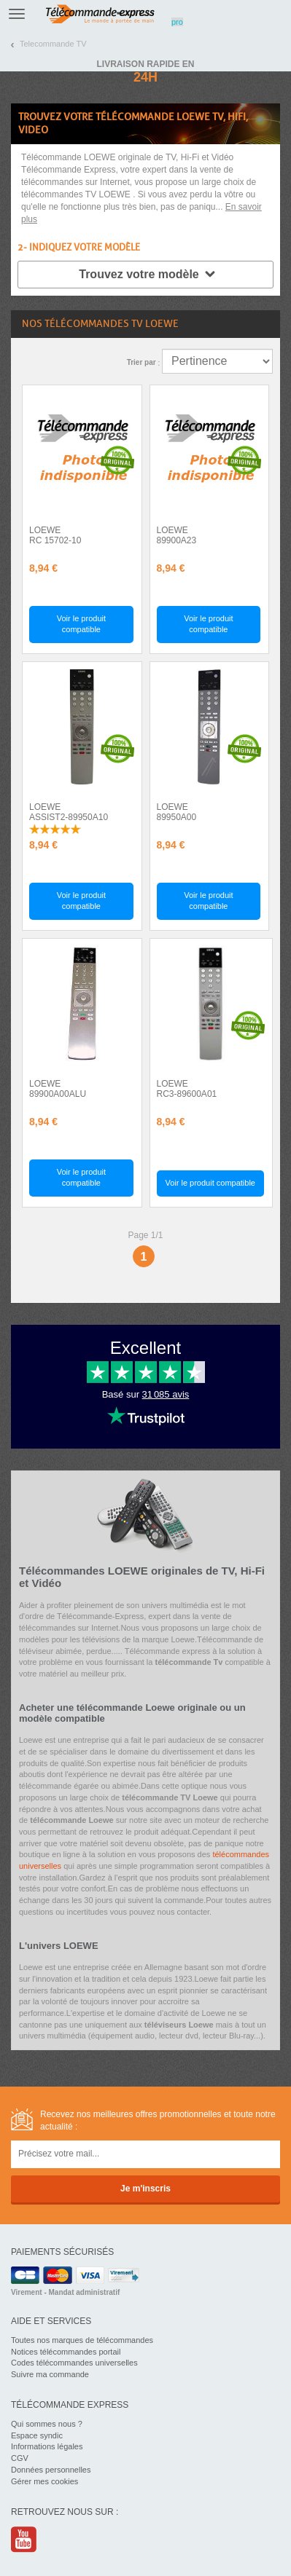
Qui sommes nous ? (46, 2423)
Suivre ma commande (50, 2374)
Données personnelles (50, 2469)
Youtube (24, 2539)
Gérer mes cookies (44, 2481)
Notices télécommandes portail (65, 2351)
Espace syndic (37, 2435)
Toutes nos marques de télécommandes (82, 2340)
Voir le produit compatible (81, 624)
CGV (19, 2458)
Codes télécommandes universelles (74, 2362)
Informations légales (46, 2446)
